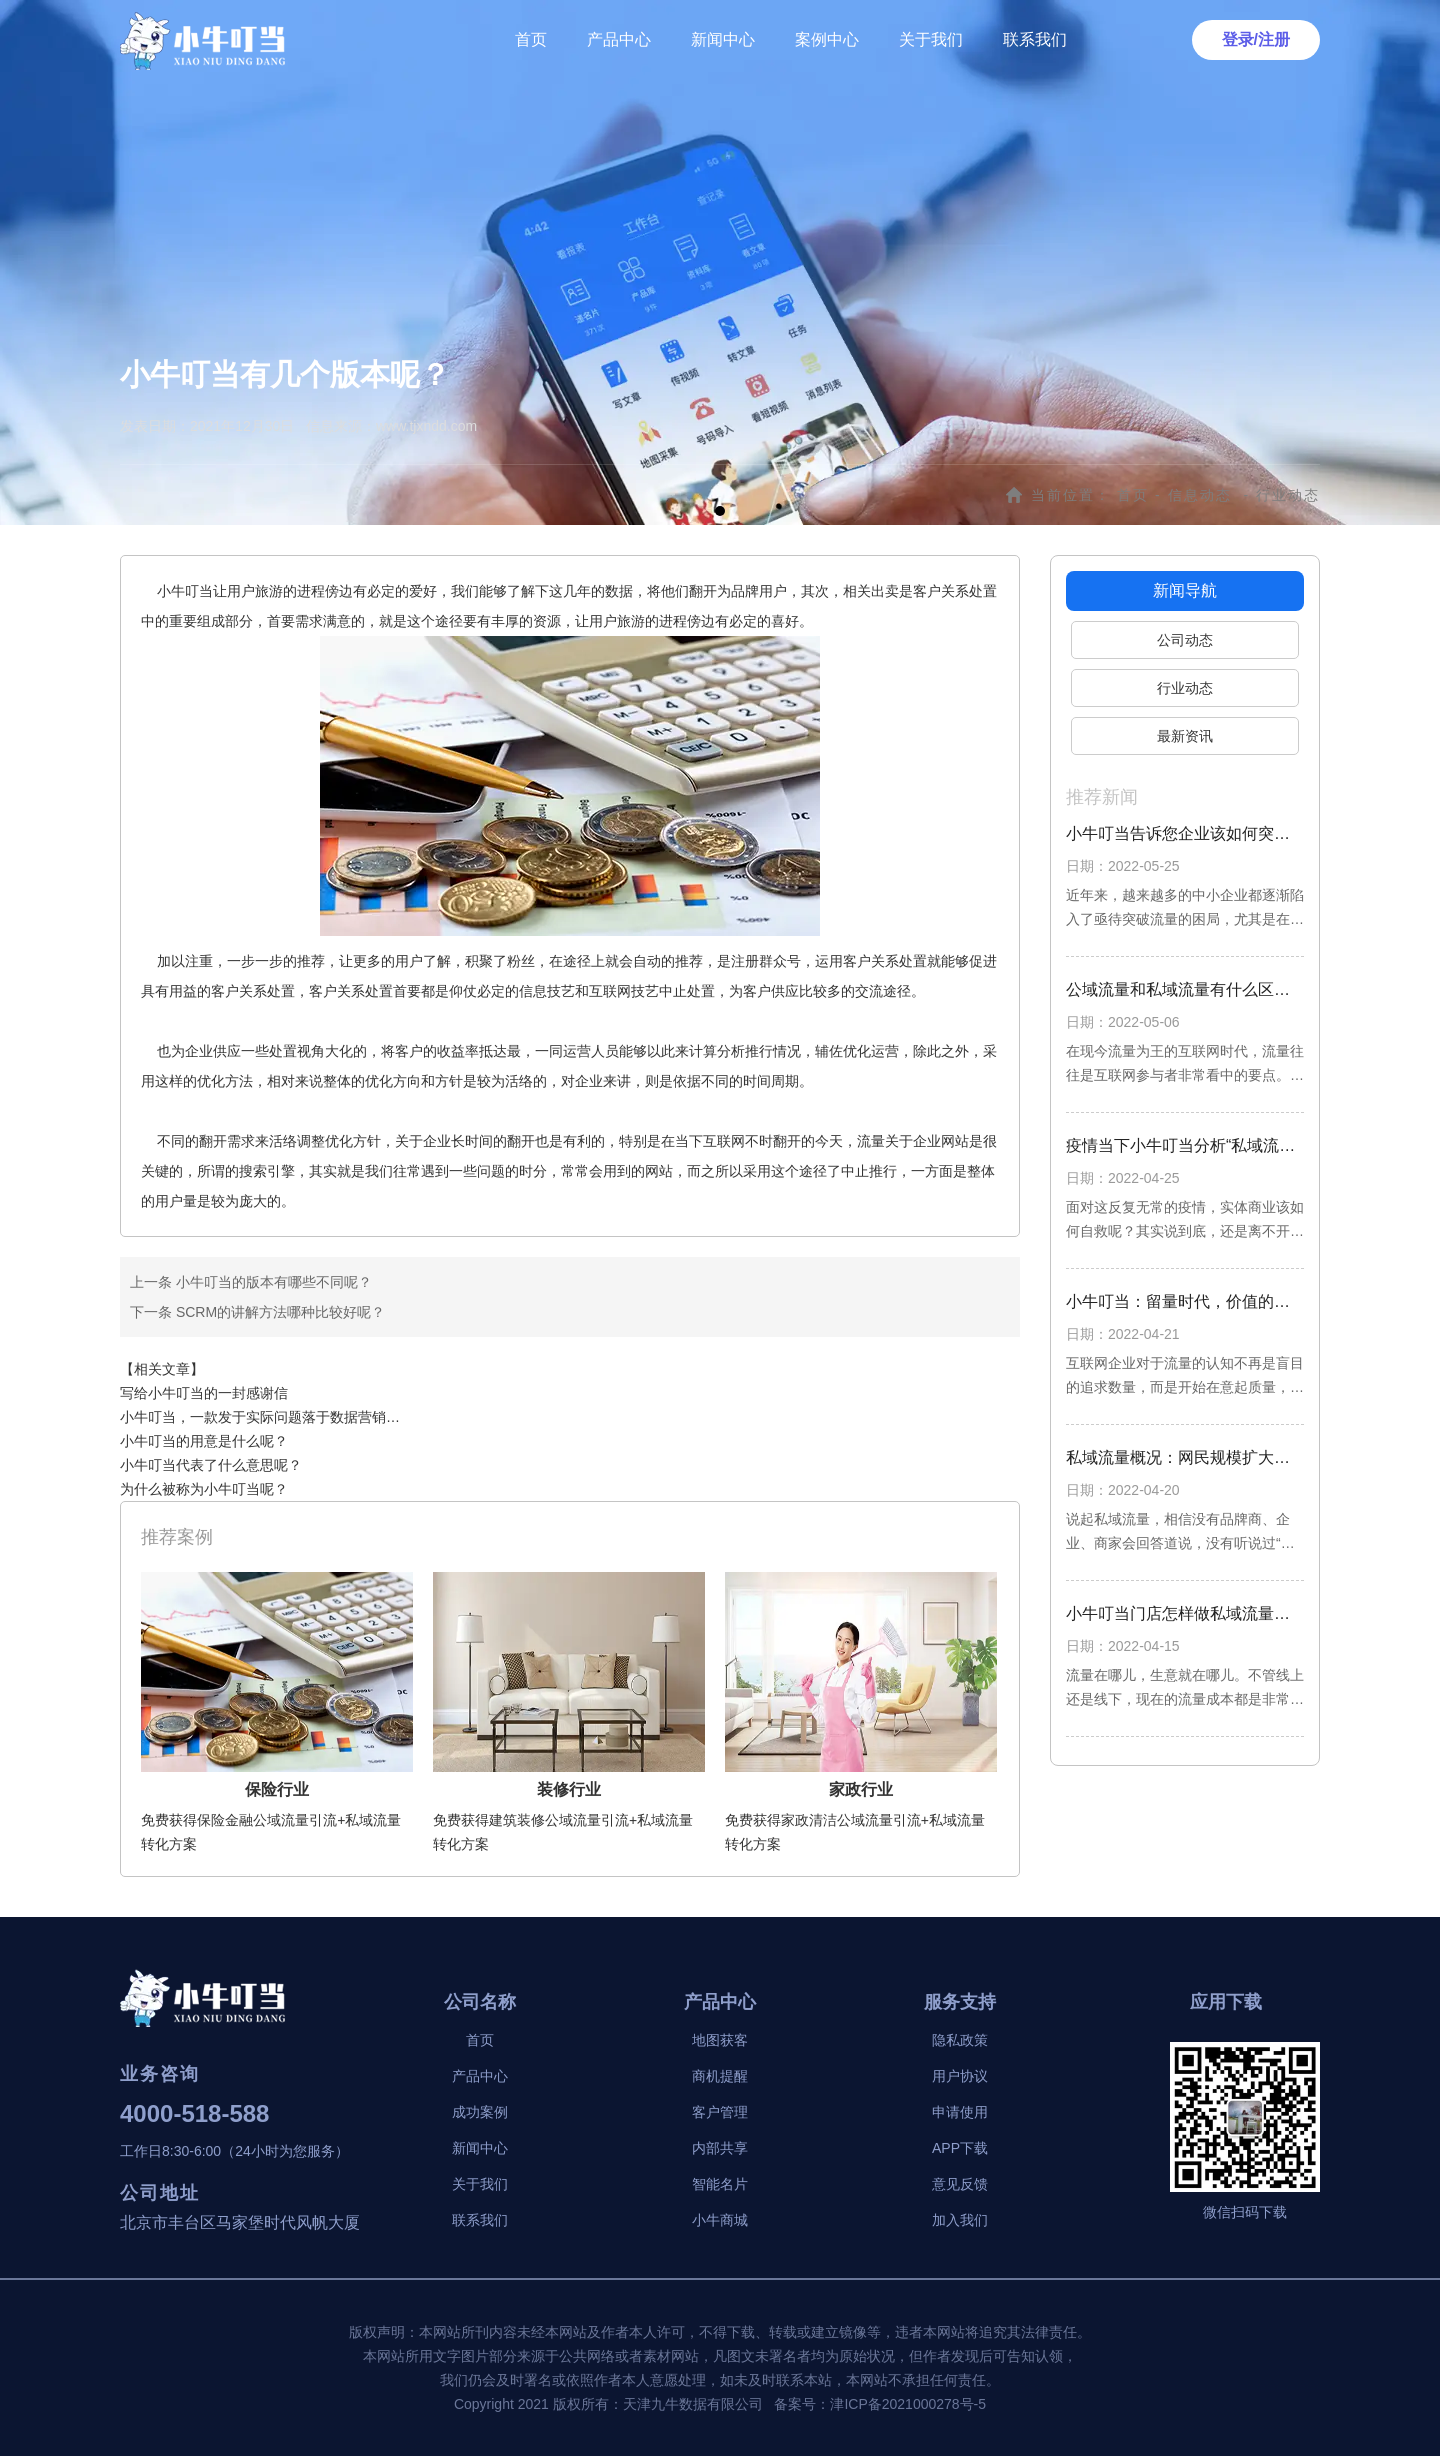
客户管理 (720, 2112)
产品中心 (619, 39)
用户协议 (960, 2076)
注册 (1274, 39)
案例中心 (827, 39)
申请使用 (960, 2112)
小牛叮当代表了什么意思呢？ (211, 1465)
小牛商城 (720, 2220)
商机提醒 (720, 2076)
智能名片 (720, 2184)
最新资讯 (1185, 736)
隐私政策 (960, 2040)
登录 (1238, 39)
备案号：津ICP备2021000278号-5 (880, 2404)
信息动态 (1200, 495)
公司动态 (1185, 640)
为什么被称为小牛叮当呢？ (204, 1489)
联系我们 (1035, 39)
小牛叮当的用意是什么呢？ (204, 1441)
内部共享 (720, 2148)
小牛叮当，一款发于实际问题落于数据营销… (260, 1417)
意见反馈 (960, 2184)
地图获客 (720, 2040)
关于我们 (931, 39)
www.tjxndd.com (426, 426)
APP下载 (960, 2148)
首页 (531, 39)
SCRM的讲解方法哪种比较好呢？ (278, 1312)
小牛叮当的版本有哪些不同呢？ (272, 1282)
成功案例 (480, 2112)
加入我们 (960, 2220)
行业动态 (1185, 688)
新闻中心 (723, 39)
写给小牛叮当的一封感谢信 (204, 1393)
